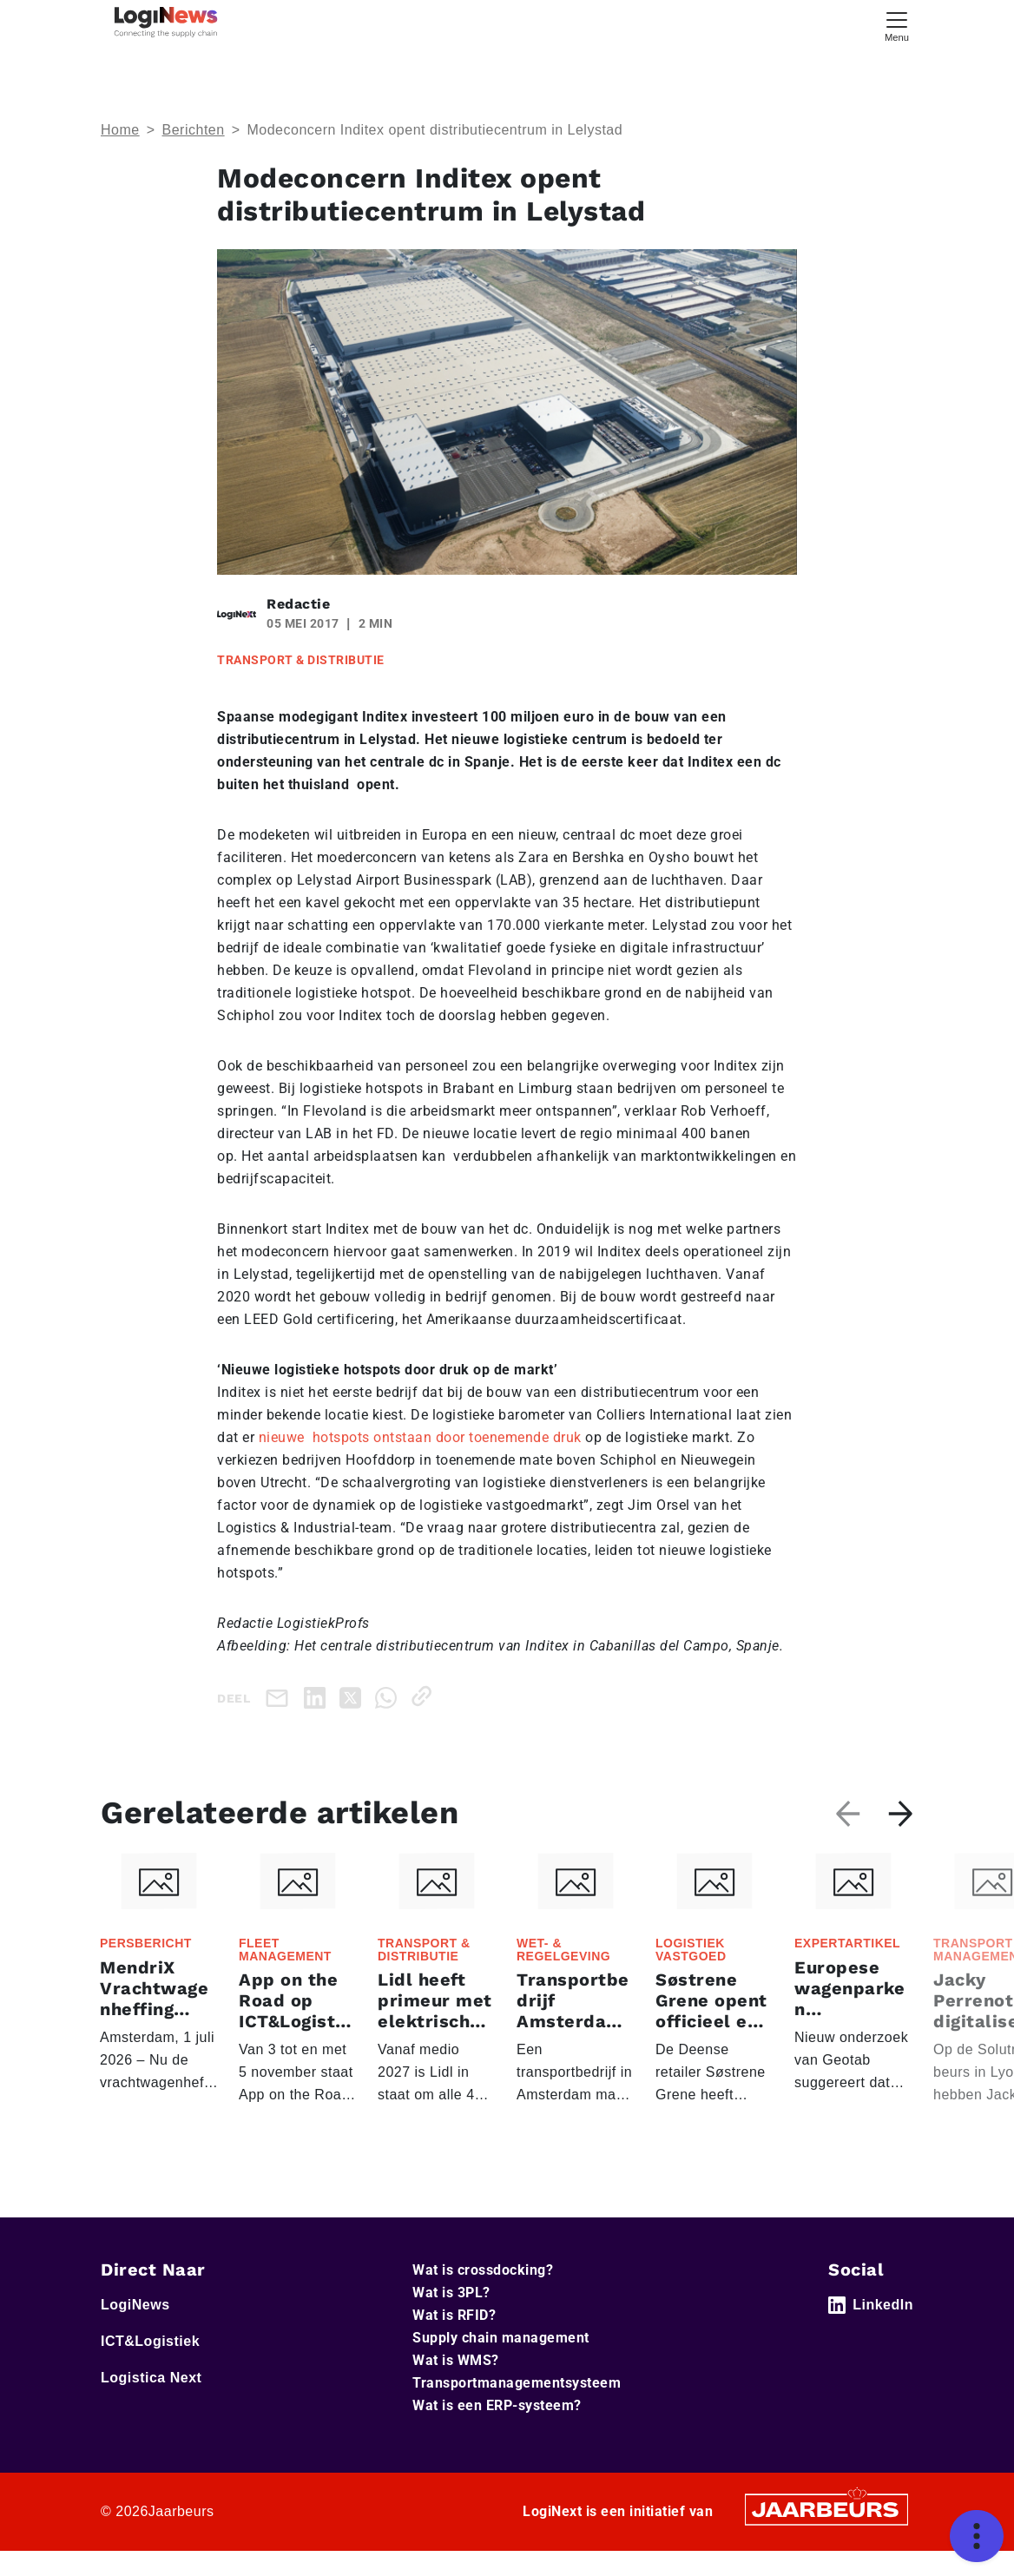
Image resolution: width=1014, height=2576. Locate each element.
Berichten (193, 129)
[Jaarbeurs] (826, 2533)
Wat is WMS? (455, 2385)
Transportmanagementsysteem (516, 2408)
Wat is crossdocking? (482, 2295)
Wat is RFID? (454, 2340)
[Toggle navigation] (896, 25)
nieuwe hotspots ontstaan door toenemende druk (420, 1437)
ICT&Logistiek (150, 2366)
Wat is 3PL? (451, 2317)
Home (120, 129)
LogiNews (135, 2329)
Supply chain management (500, 2363)
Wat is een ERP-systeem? (497, 2430)
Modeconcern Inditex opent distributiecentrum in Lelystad (434, 129)
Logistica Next (151, 2402)
